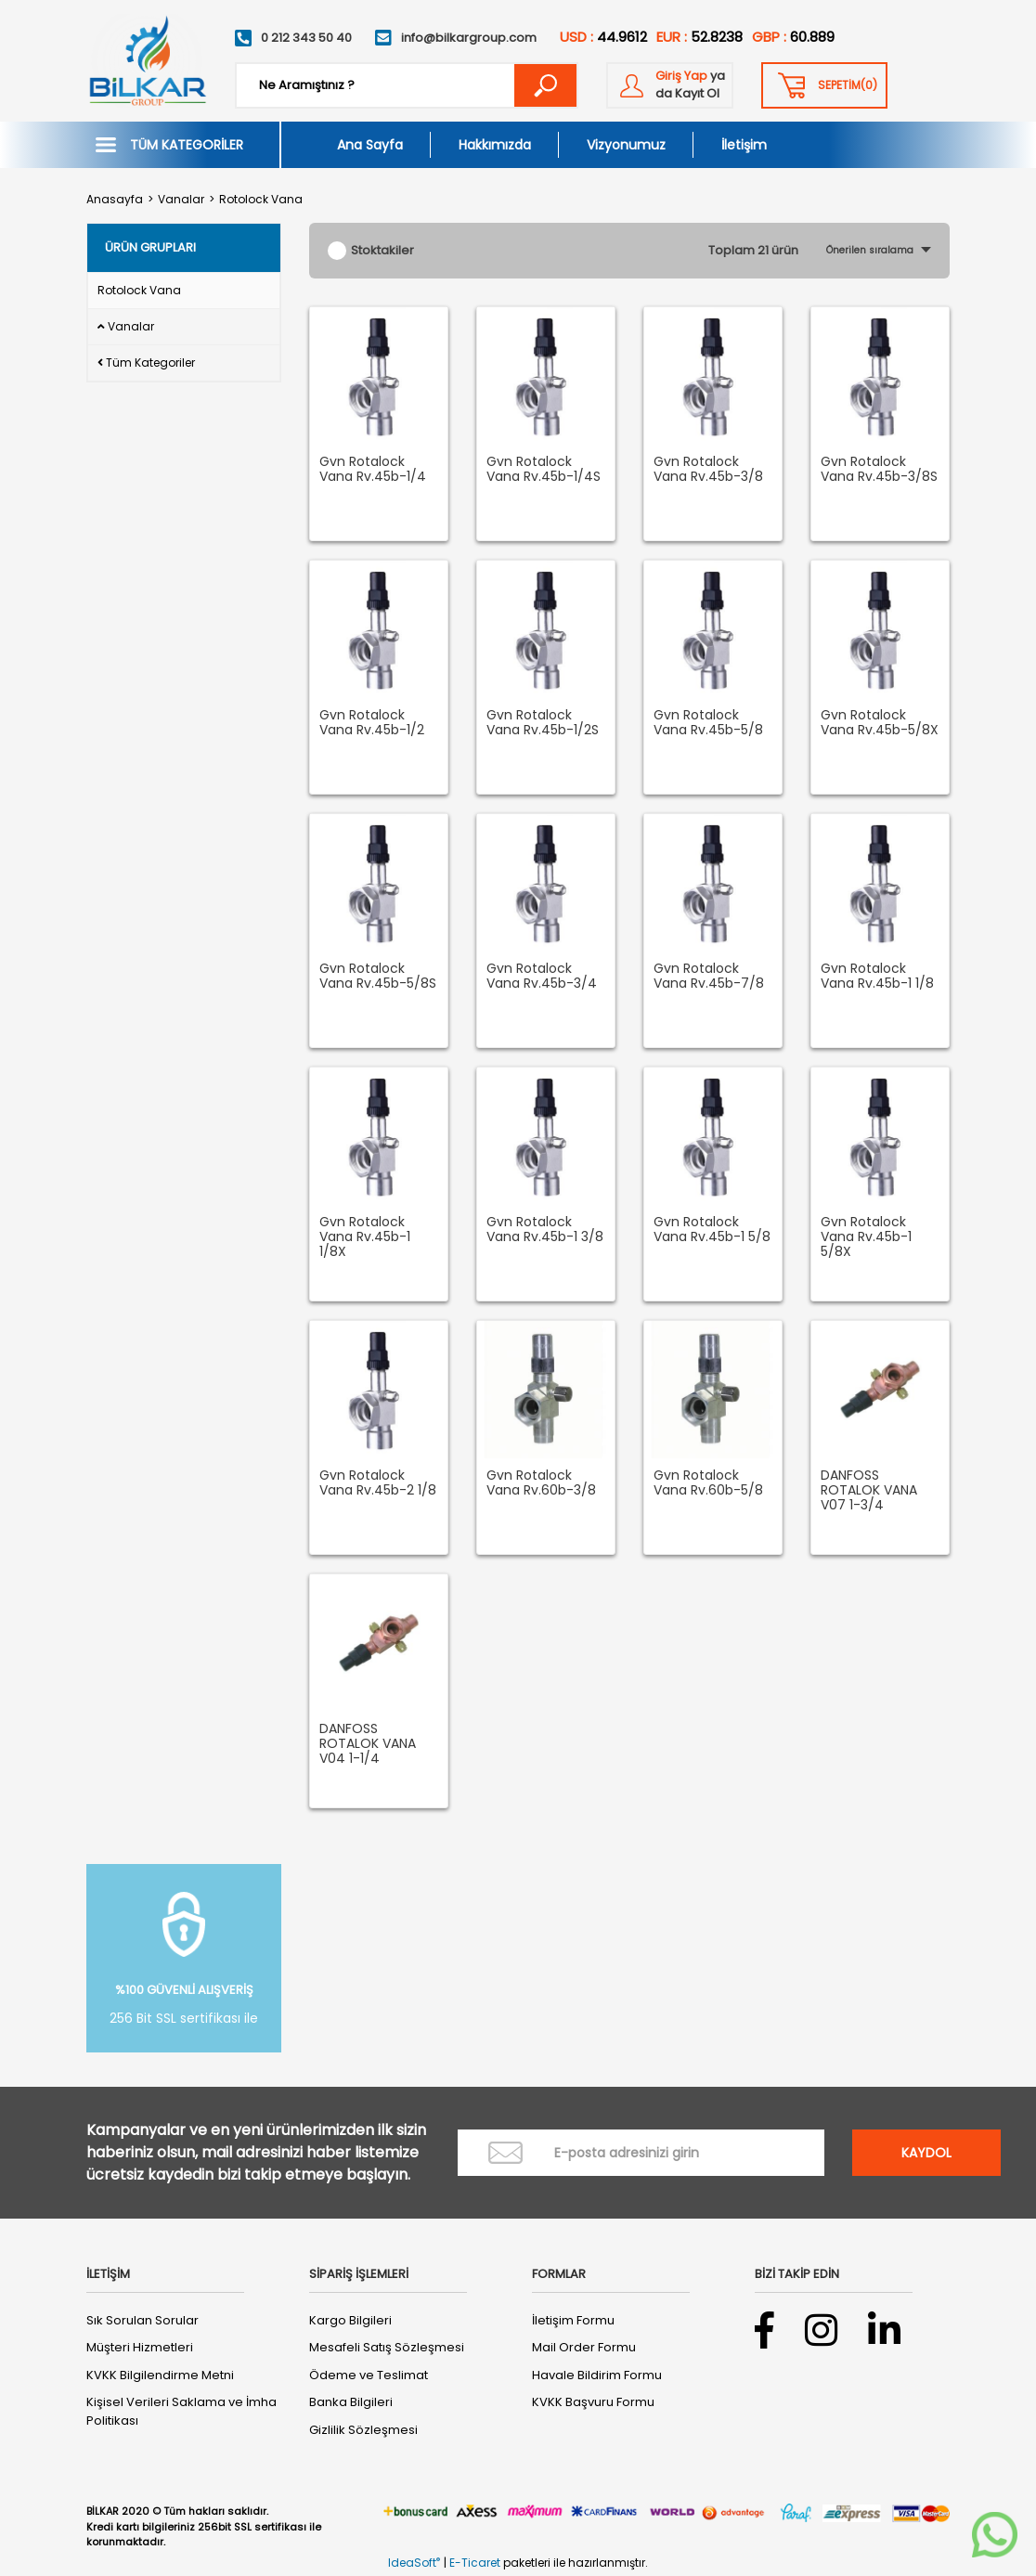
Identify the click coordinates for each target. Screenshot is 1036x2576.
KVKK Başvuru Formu (593, 2402)
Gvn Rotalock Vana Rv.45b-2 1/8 (377, 1483)
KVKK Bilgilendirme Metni (160, 2375)
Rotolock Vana (261, 199)
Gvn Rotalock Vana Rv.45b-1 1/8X (364, 1237)
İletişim (744, 145)
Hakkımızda (495, 145)
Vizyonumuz (626, 145)
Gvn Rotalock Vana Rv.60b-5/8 (708, 1483)
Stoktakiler (382, 250)
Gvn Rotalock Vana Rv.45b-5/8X (880, 723)
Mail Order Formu (584, 2347)
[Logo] (146, 61)
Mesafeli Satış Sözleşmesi (386, 2347)
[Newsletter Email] (641, 2152)
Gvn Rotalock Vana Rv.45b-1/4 (372, 469)
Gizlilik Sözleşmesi (363, 2430)
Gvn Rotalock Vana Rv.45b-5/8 (708, 723)
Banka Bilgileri (351, 2402)
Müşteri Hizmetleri (139, 2347)
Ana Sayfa (370, 145)
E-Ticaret (474, 2562)
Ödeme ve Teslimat (368, 2375)
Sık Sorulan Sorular (142, 2320)
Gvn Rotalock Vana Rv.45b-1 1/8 (877, 976)
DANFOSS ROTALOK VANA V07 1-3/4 (869, 1491)
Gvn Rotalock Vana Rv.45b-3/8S (879, 469)
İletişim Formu (573, 2320)
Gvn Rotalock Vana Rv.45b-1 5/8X (866, 1237)
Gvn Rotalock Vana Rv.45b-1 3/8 (544, 1230)
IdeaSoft (414, 2562)
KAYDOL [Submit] (926, 2152)
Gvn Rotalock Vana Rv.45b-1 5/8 (712, 1230)
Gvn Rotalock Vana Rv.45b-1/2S (542, 723)
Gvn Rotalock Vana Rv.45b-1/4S (543, 469)
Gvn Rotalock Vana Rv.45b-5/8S (377, 976)
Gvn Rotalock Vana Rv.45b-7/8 (709, 976)
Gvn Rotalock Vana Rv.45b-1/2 (371, 723)
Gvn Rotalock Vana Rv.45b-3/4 (541, 976)
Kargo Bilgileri (350, 2320)
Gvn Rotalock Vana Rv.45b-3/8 (708, 469)
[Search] (406, 85)
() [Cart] (847, 85)
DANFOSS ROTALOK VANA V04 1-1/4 (367, 1744)
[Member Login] (669, 85)
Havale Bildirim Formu (597, 2375)
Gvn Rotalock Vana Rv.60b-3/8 (541, 1483)
